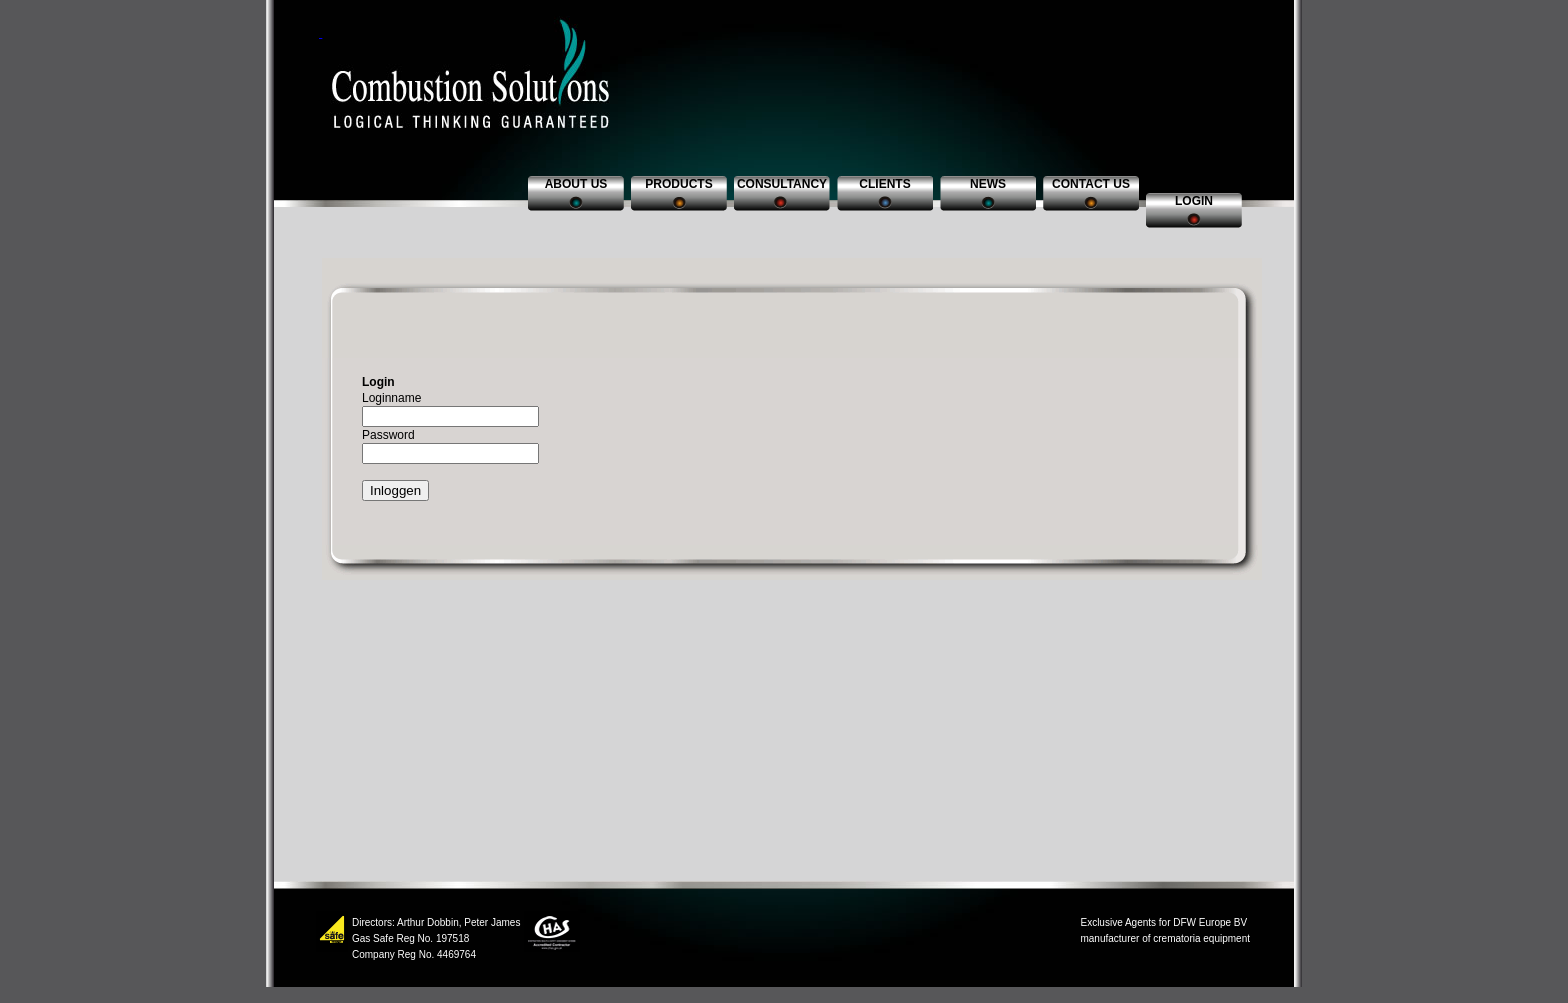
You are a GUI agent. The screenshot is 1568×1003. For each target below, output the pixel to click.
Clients (884, 184)
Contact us (1091, 184)
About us (576, 184)
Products (678, 184)
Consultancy (782, 184)
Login (1194, 201)
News (988, 184)
